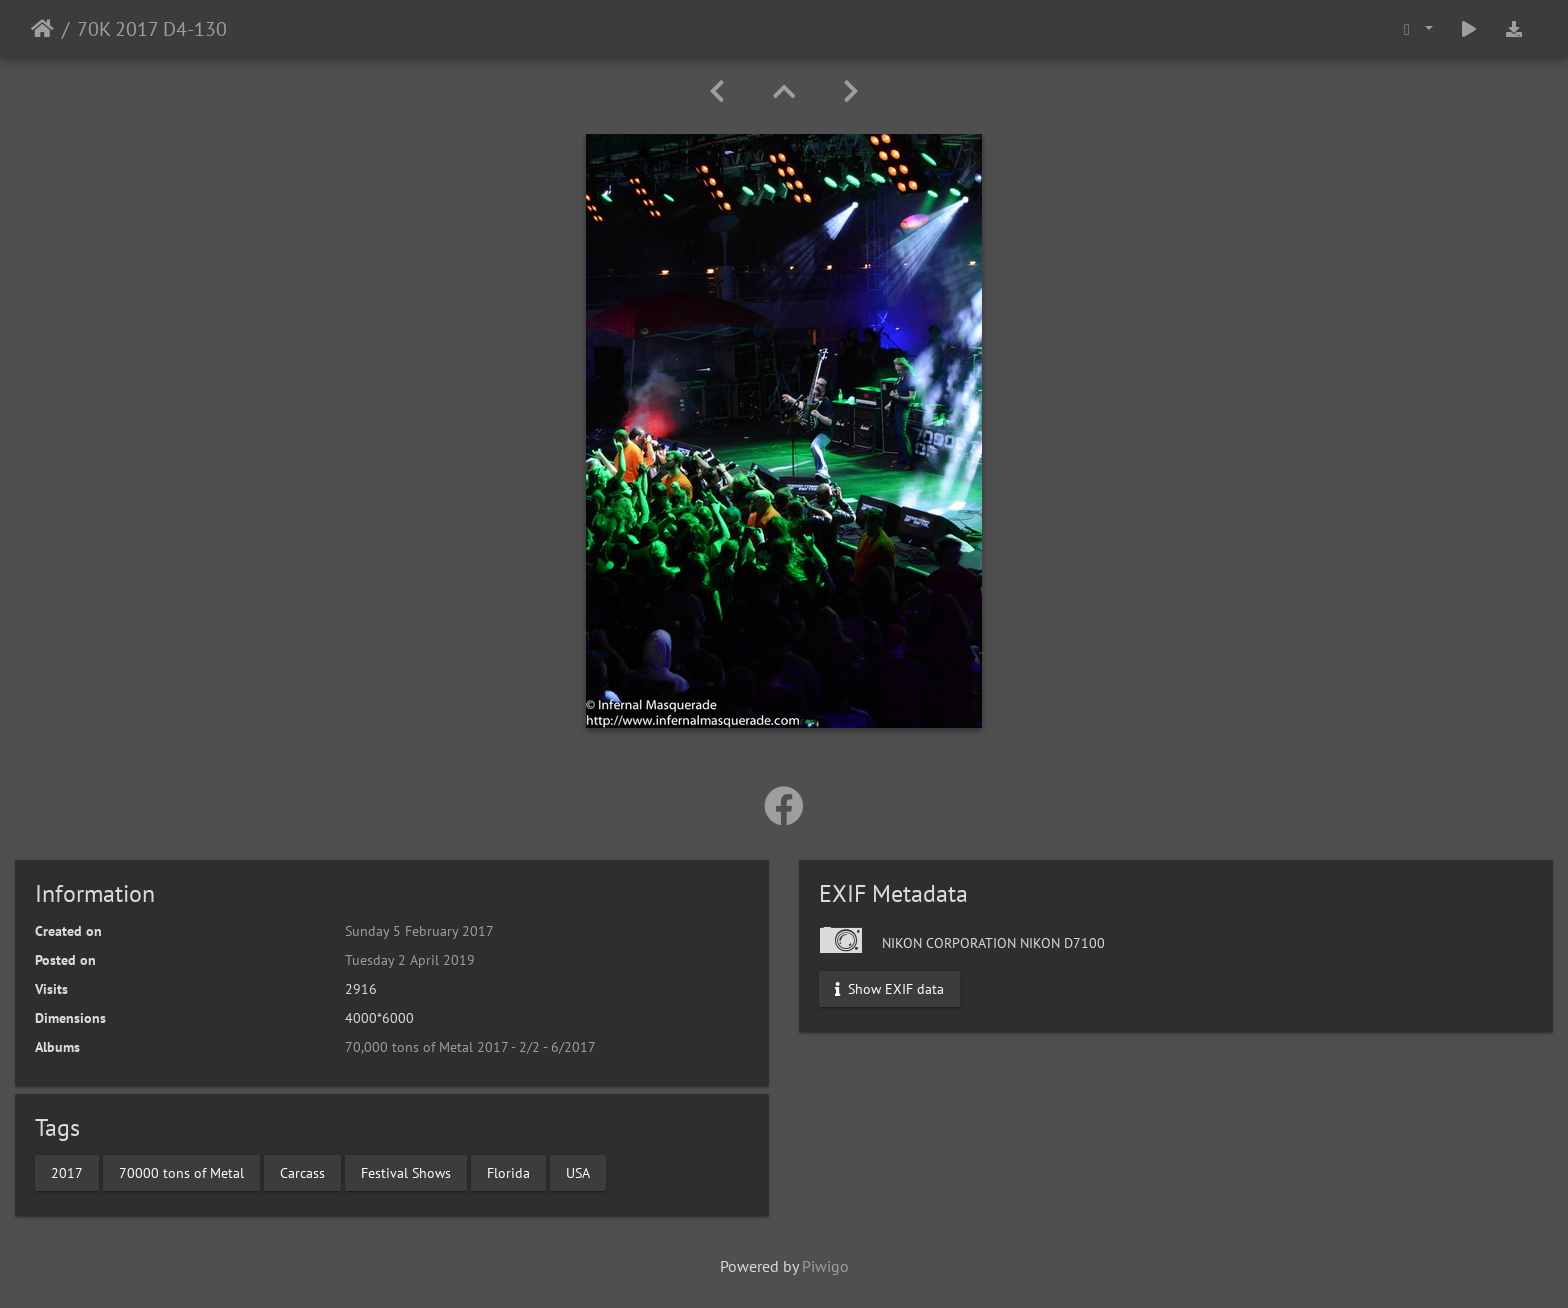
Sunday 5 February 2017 (419, 931)
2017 (67, 1172)
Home (42, 29)
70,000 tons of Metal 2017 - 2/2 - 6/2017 (470, 1047)
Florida (508, 1172)
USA (578, 1172)
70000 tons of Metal (181, 1172)
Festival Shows (406, 1172)
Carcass (302, 1172)
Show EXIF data (889, 989)
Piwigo (825, 1266)
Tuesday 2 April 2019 (410, 960)
